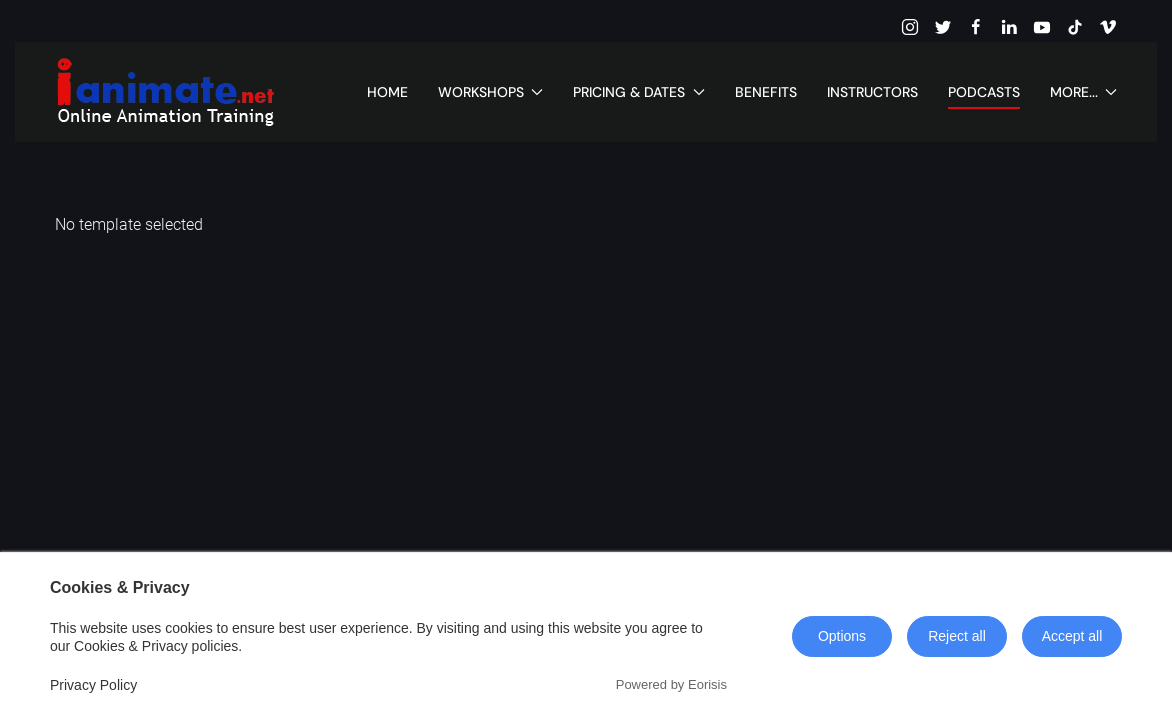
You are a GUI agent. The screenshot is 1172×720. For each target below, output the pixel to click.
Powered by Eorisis (671, 684)
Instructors (872, 92)
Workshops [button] (491, 92)
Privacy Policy (93, 685)
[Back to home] (165, 92)
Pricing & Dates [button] (639, 92)
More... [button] (1084, 92)
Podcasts (984, 92)
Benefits (766, 92)
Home (387, 92)
